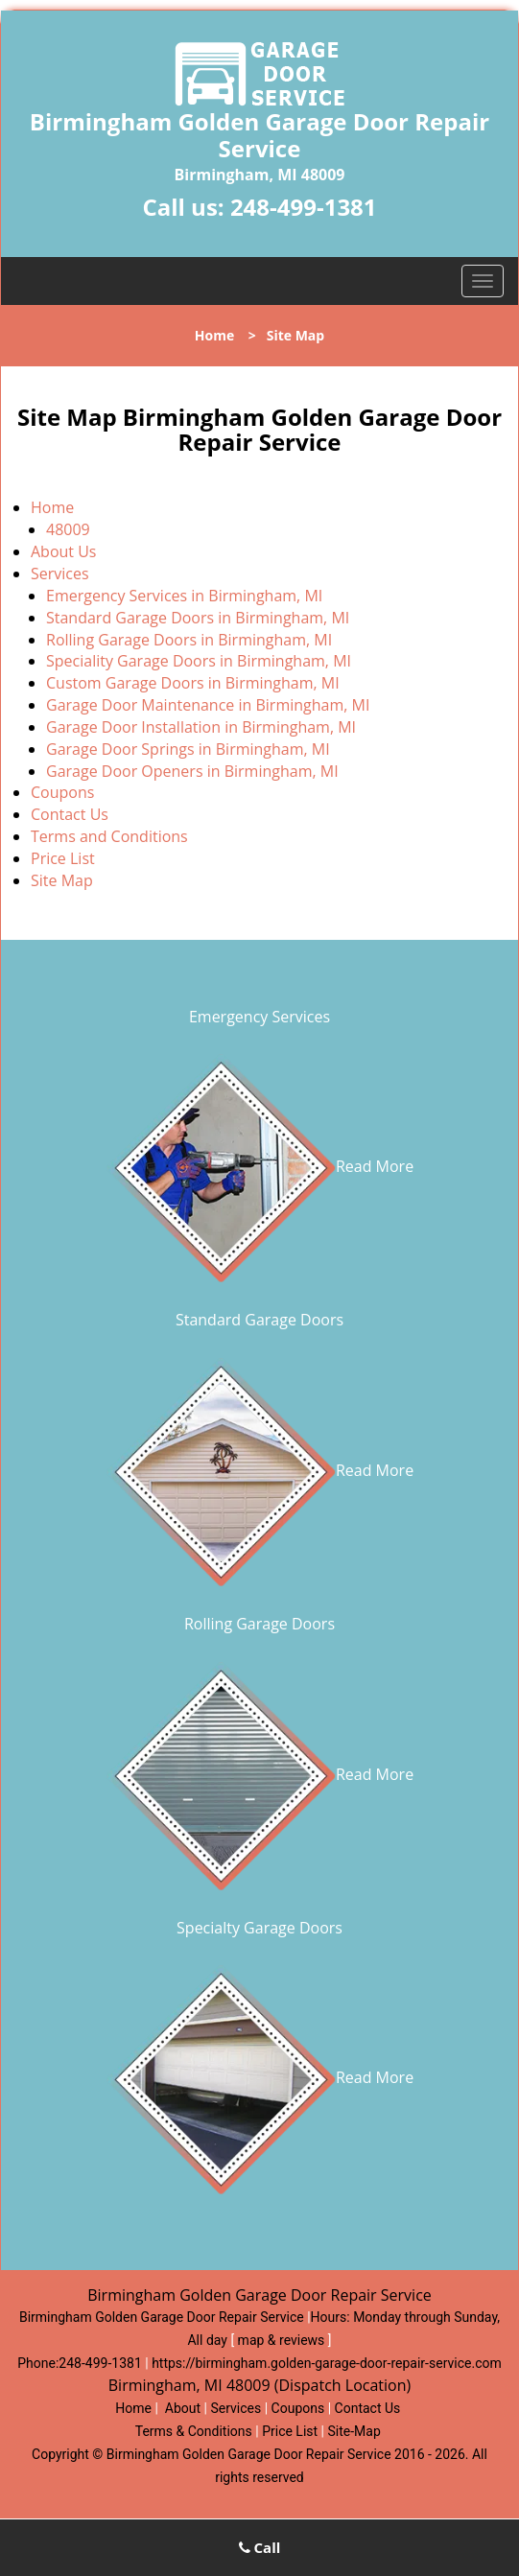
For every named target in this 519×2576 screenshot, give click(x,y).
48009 (68, 529)
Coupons (62, 792)
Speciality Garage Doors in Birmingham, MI (198, 660)
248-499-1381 (303, 206)
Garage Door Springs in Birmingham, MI (188, 749)
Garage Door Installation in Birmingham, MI (201, 727)
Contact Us (69, 814)
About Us (64, 551)
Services (60, 573)
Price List (63, 858)
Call (260, 2547)
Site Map (62, 880)
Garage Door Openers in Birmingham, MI (192, 771)
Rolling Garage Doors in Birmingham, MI (189, 639)
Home (214, 335)
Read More (259, 1166)
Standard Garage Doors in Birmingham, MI (197, 617)
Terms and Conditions (109, 836)
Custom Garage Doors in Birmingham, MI (193, 682)
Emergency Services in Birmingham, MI (184, 595)
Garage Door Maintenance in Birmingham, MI (207, 704)
